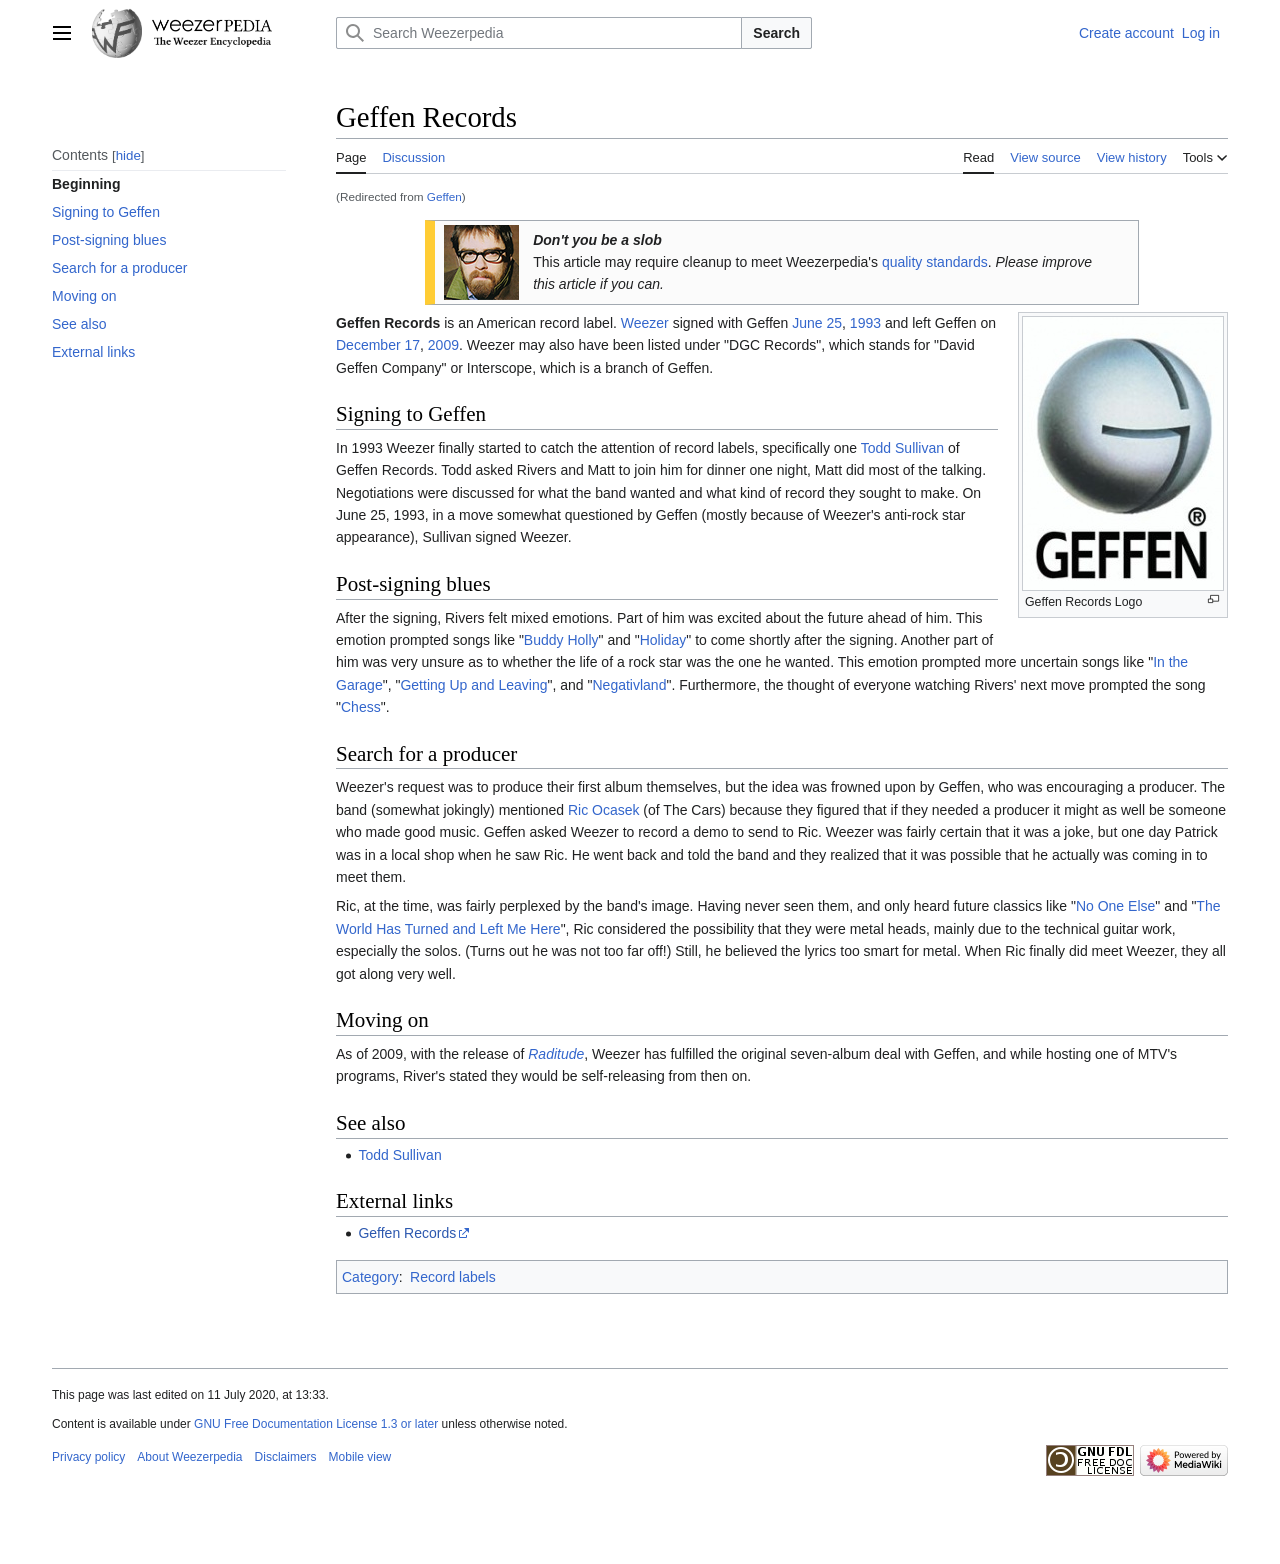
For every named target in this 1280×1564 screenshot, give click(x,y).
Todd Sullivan (902, 448)
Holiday (663, 640)
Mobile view (360, 1457)
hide (128, 155)
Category (370, 1277)
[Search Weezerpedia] (539, 33)
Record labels (453, 1277)
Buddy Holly (561, 640)
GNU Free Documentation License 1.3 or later (316, 1424)
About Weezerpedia (189, 1457)
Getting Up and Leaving (473, 685)
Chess (361, 707)
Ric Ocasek (604, 810)
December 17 (378, 345)
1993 (865, 323)
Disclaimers (286, 1457)
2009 (443, 345)
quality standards (935, 262)
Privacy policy (88, 1457)
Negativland (630, 685)
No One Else (1115, 906)
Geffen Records (407, 1233)
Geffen (444, 196)
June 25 (817, 323)
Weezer (645, 323)
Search (776, 33)
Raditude (556, 1054)
